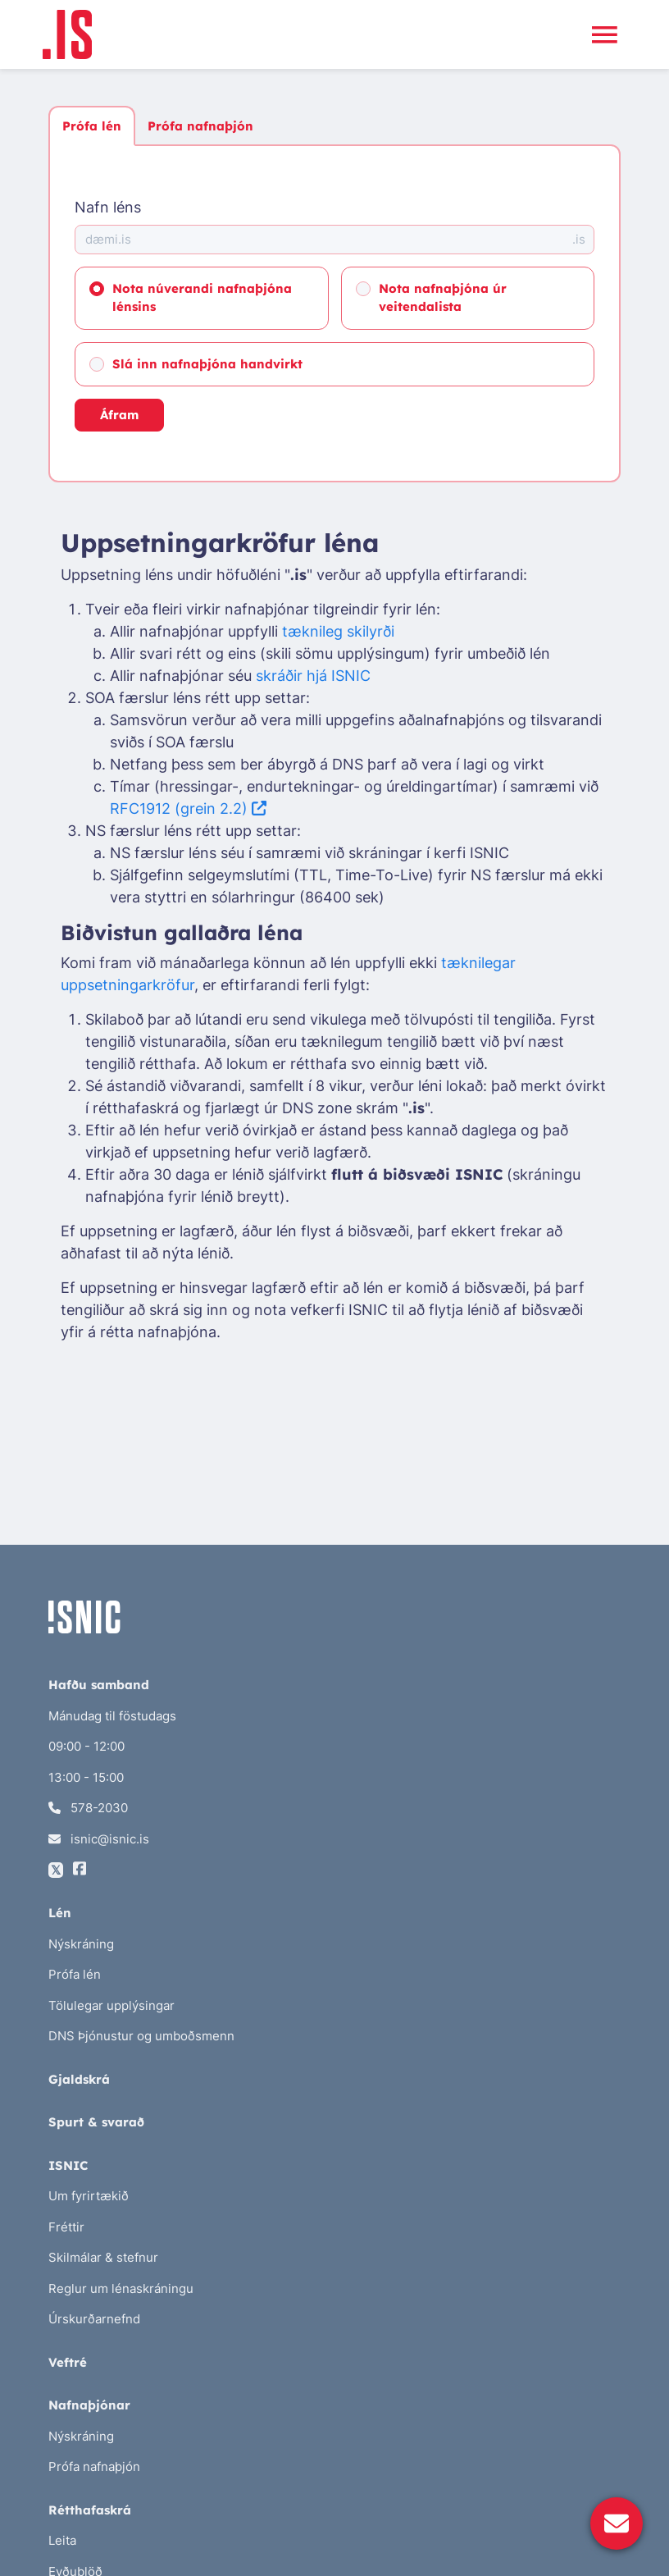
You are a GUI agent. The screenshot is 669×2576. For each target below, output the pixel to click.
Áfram (119, 414)
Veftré (67, 2362)
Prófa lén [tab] (91, 126)
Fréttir (66, 2227)
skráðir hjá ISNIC (313, 675)
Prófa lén (74, 1974)
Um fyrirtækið (88, 2196)
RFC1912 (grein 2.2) (188, 808)
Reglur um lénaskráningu (120, 2288)
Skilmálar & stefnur (103, 2257)
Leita (62, 2540)
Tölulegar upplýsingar (111, 2005)
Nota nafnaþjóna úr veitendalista (443, 298)
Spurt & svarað (96, 2122)
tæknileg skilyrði (338, 631)
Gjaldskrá (79, 2079)
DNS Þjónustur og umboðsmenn (141, 2036)
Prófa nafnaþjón (200, 126)
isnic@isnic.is (98, 1839)
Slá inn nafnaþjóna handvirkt (207, 364)
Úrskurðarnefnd (94, 2319)
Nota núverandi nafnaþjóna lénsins (202, 298)
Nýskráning (81, 1944)
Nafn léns (108, 207)
